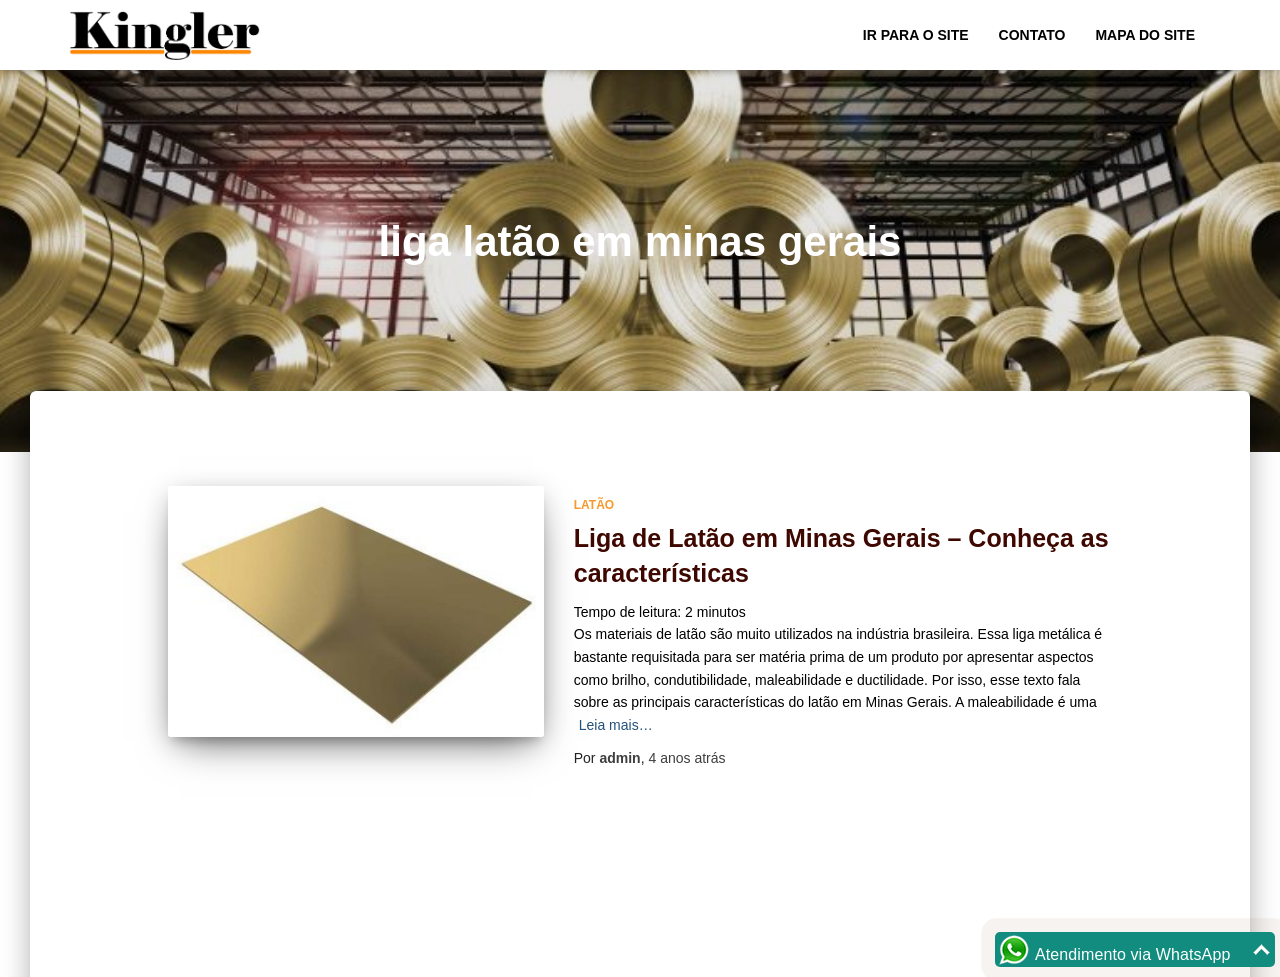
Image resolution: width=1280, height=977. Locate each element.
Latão (594, 505)
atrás (686, 758)
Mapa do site (1145, 35)
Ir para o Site (916, 35)
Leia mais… (616, 725)
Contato (1032, 35)
